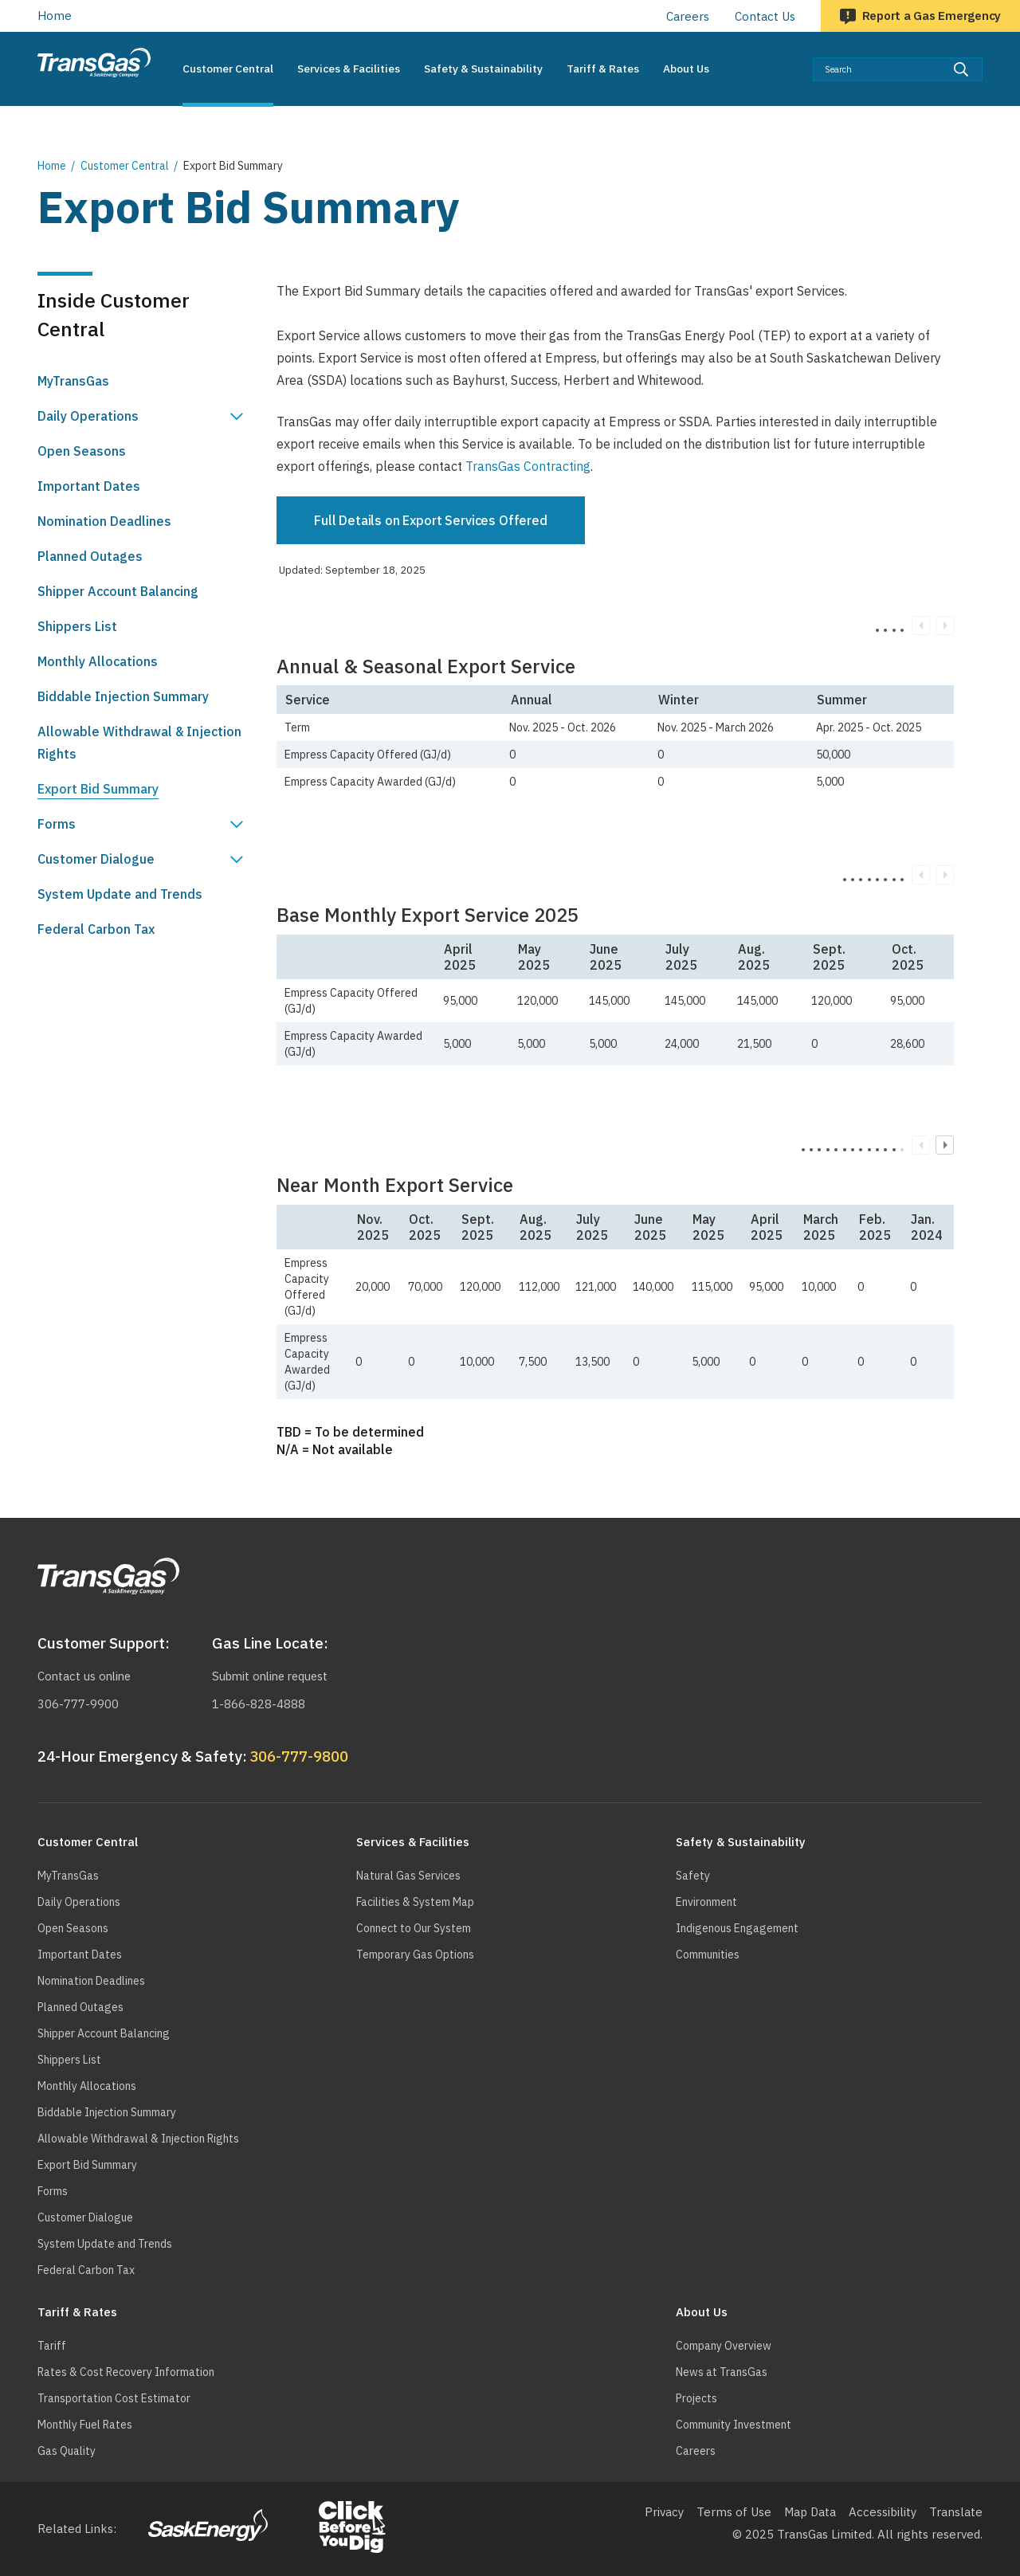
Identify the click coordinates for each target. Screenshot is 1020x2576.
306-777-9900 (78, 1703)
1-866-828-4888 (258, 1703)
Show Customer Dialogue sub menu (237, 858)
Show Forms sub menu (237, 823)
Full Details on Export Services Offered (430, 520)
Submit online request (273, 1676)
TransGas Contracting (527, 466)
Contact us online (86, 1676)
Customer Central (124, 166)
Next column (945, 1144)
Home (54, 15)
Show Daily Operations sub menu (237, 415)
